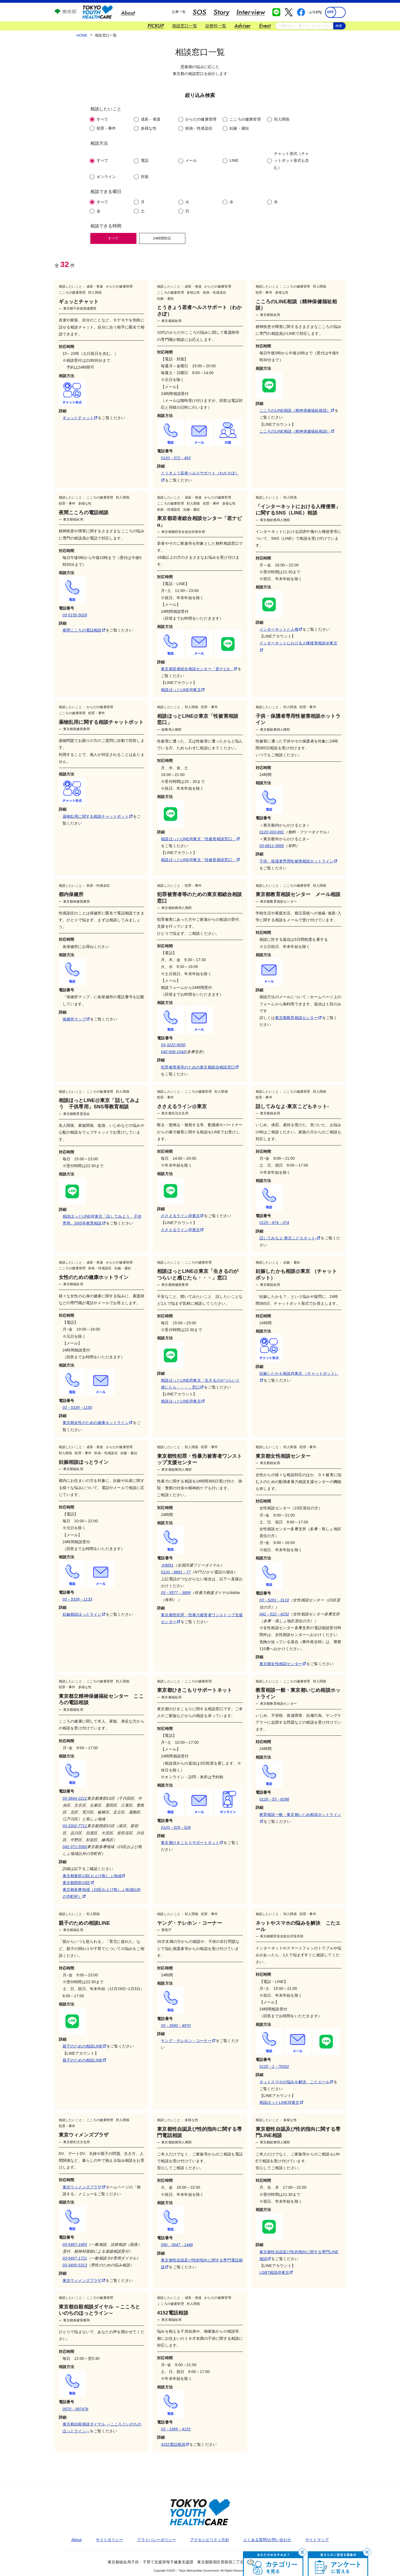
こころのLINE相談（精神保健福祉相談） (296, 410)
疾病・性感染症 (198, 128)
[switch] (335, 12)
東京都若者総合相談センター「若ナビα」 (199, 669)
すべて (102, 119)
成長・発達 (150, 119)
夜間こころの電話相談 (84, 630)
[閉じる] (302, 2552)
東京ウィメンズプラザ (84, 2187)
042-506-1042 (173, 1052)
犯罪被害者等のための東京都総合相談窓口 (200, 1067)
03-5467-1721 (75, 2258)
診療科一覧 (215, 25)
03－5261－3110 (274, 1600)
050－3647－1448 (177, 2245)
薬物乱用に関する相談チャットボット (97, 816)
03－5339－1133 (77, 1599)
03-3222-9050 (173, 1045)
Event (265, 25)
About (76, 2540)
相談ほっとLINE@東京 (183, 690)
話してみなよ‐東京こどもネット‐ (289, 1238)
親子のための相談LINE (84, 2046)
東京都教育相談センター (298, 1018)
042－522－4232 (274, 1614)
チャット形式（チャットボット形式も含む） (291, 160)
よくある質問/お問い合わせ (267, 2540)
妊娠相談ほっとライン (84, 1614)
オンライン (106, 176)
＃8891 (167, 1565)
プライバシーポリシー (156, 2540)
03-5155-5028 (75, 615)
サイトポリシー (109, 2540)
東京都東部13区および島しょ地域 (94, 1876)
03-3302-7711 (75, 1826)
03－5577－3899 (176, 1592)
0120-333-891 (271, 832)
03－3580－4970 (176, 2025)
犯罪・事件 (106, 128)
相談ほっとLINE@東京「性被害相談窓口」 (200, 839)
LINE (234, 160)
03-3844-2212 (75, 1798)
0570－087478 (75, 2409)
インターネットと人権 (280, 629)
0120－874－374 (274, 1222)
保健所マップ (76, 1019)
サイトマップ (317, 2540)
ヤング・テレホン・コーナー (188, 2040)
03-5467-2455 (75, 2244)
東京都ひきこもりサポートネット (192, 1842)
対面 (145, 176)
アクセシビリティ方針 (209, 2540)
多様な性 (148, 128)
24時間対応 (162, 238)
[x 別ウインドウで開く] (289, 12)
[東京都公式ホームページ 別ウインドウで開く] (66, 13)
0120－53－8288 (274, 1799)
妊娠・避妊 (239, 128)
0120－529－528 (176, 1827)
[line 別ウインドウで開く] (276, 12)
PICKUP (155, 25)
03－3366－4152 (176, 2429)
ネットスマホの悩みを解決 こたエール (296, 2082)
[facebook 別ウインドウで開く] (301, 12)
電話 (145, 160)
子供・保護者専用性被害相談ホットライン (298, 861)
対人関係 (282, 119)
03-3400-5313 (75, 2265)
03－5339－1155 (77, 1407)
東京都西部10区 (78, 1882)
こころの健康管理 (245, 119)
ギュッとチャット (80, 418)
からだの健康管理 (201, 119)
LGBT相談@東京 (276, 2272)
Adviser (242, 25)
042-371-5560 (75, 1847)
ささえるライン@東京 (182, 1216)
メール (191, 160)
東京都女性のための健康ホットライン (97, 1422)
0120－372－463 (176, 458)
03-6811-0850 (271, 846)
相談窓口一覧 (184, 25)
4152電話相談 (175, 2444)
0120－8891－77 (176, 1572)
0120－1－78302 (274, 2066)
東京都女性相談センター (282, 1664)
